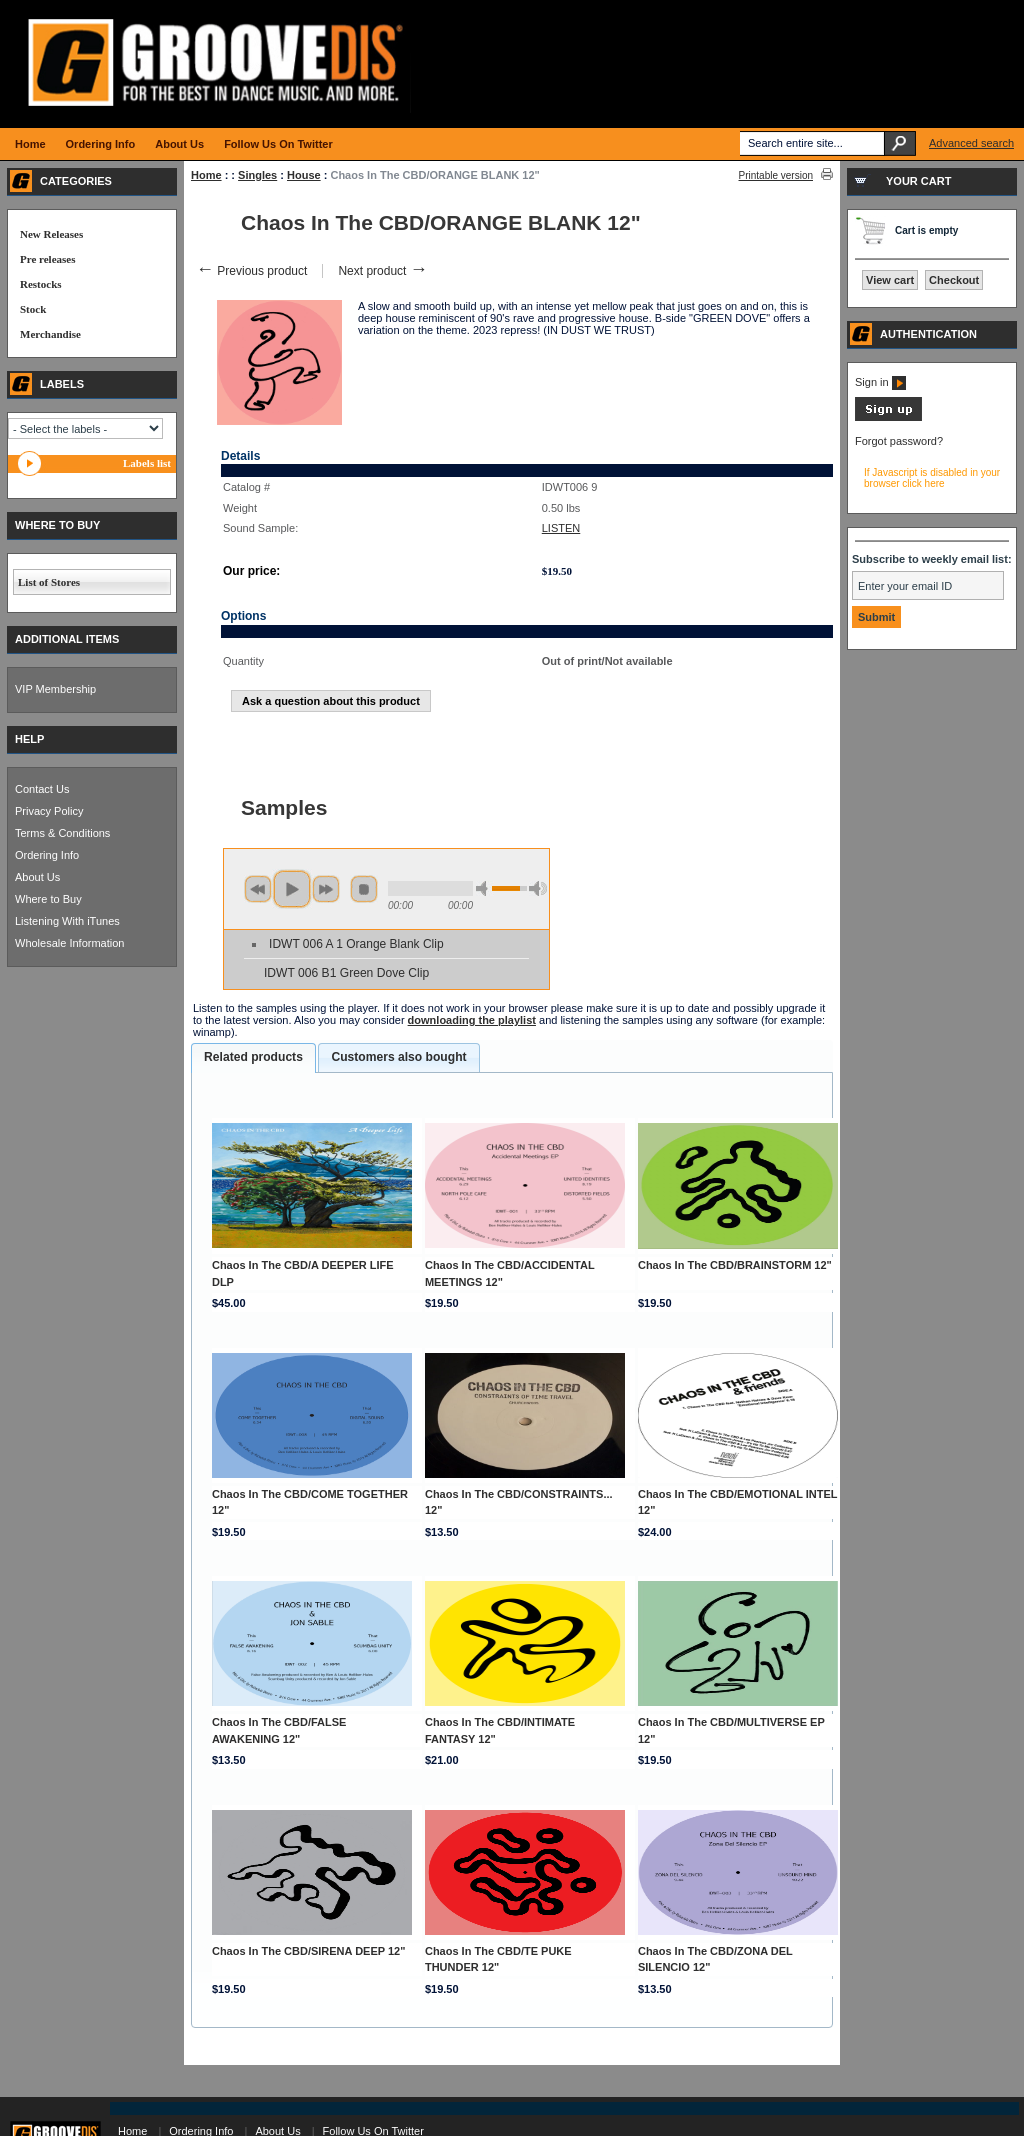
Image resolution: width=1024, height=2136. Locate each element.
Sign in (880, 382)
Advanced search (971, 143)
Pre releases (47, 259)
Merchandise (50, 334)
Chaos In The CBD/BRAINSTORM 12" (735, 1265)
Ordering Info (47, 855)
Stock (33, 309)
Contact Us (42, 789)
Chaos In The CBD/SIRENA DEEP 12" (308, 1951)
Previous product (251, 271)
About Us (37, 877)
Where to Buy (48, 899)
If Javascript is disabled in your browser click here (932, 478)
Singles (257, 175)
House (304, 175)
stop (364, 889)
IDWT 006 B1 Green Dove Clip (346, 973)
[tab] (253, 1058)
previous (258, 889)
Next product (382, 271)
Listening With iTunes (67, 921)
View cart (890, 280)
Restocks (41, 284)
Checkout (954, 280)
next (326, 889)
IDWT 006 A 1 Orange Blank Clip (356, 944)
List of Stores (49, 582)
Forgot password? (899, 441)
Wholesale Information (69, 943)
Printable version (776, 175)
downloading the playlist (472, 1020)
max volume (538, 888)
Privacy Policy (49, 811)
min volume (485, 888)
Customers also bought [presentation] (398, 1057)
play (292, 889)
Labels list (147, 463)
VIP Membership (55, 689)
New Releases (51, 234)
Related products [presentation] (253, 1057)
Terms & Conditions (62, 833)
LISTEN (561, 528)
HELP (29, 739)
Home (206, 175)
